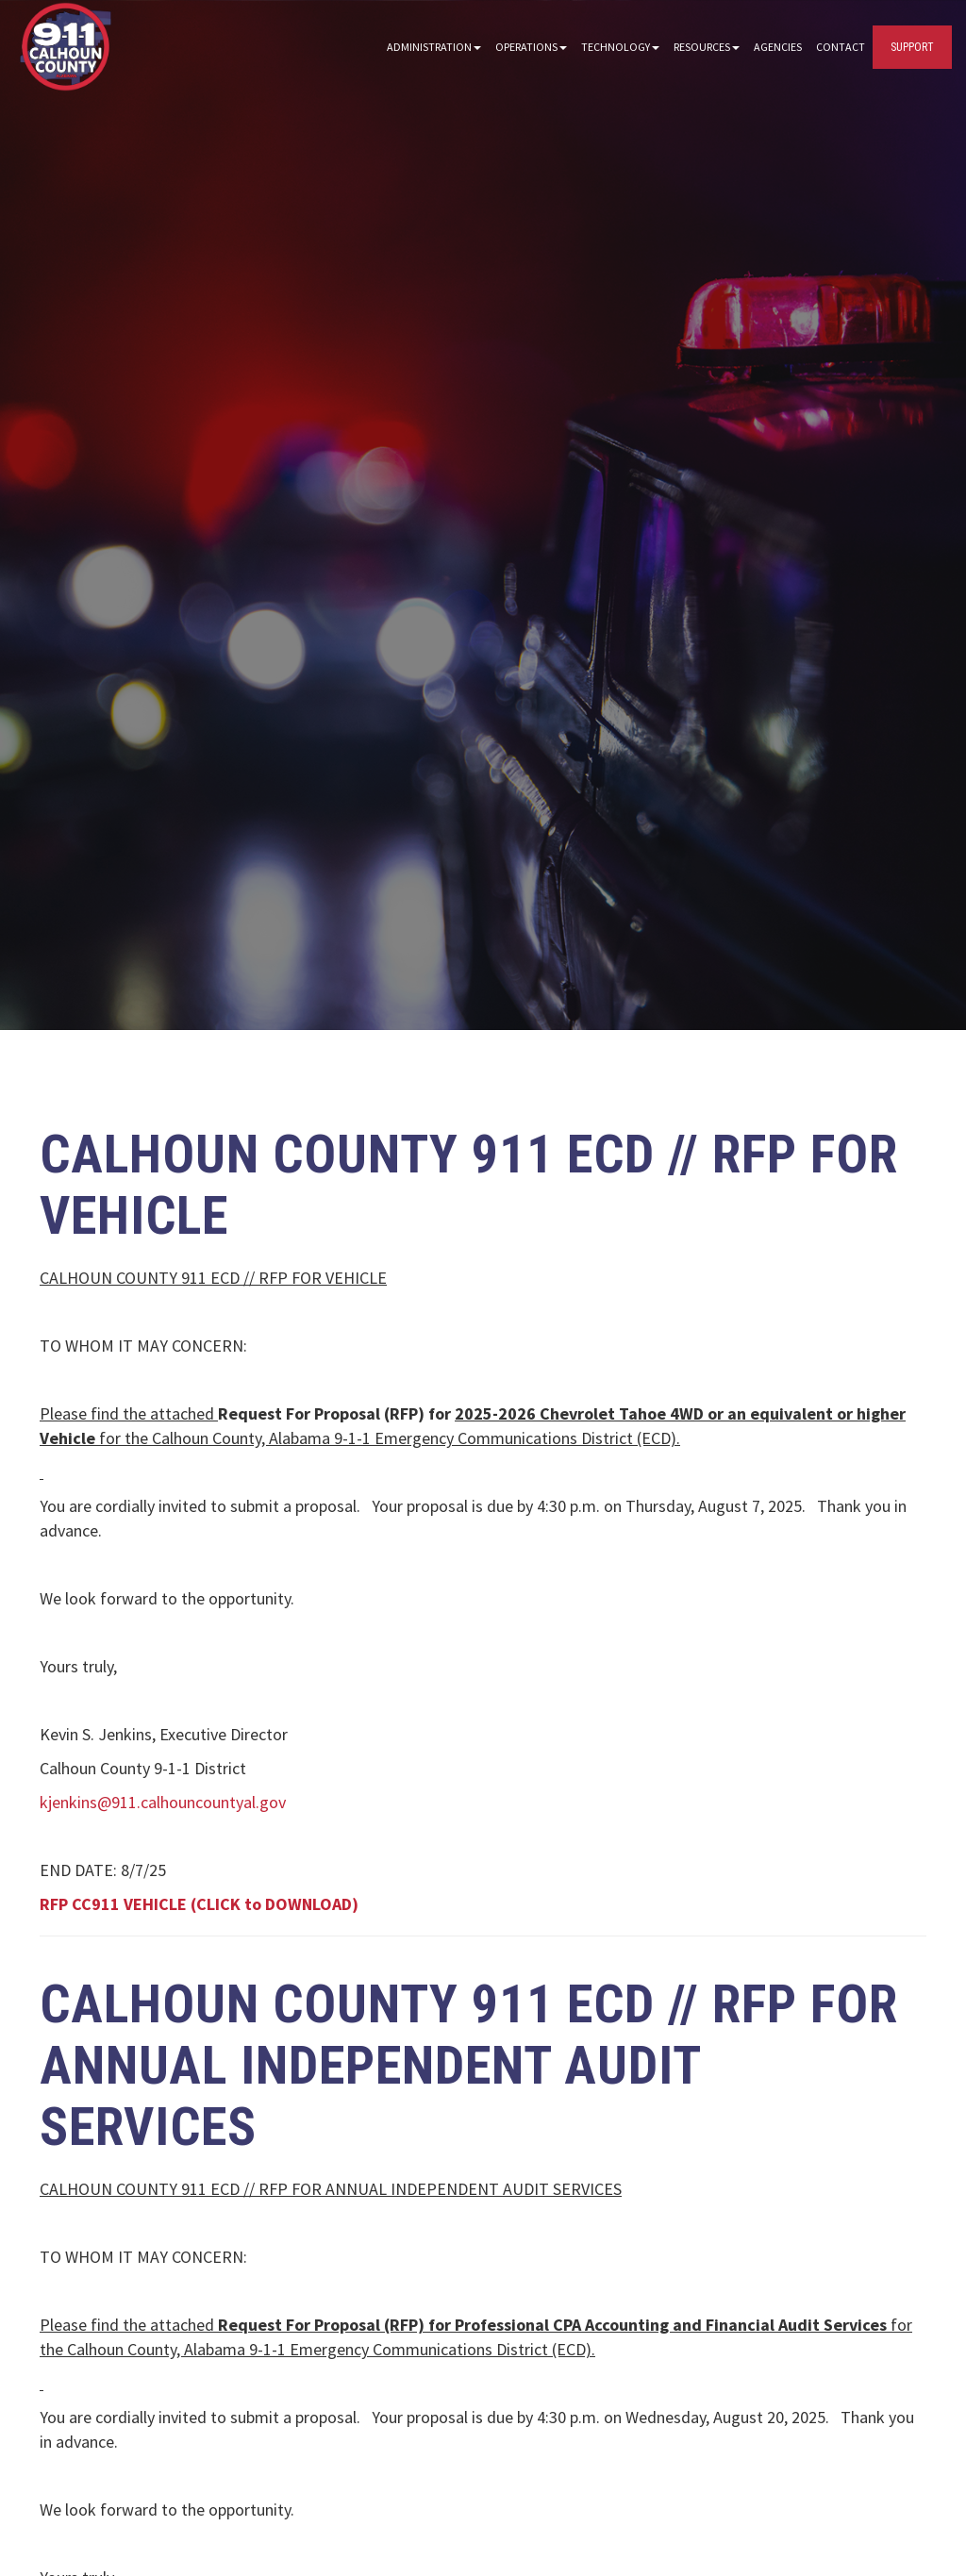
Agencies (778, 47)
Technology (620, 47)
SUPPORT (912, 47)
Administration (434, 47)
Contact (840, 47)
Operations (531, 47)
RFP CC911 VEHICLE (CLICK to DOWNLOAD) (199, 1904)
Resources (707, 47)
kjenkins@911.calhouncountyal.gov (163, 1802)
